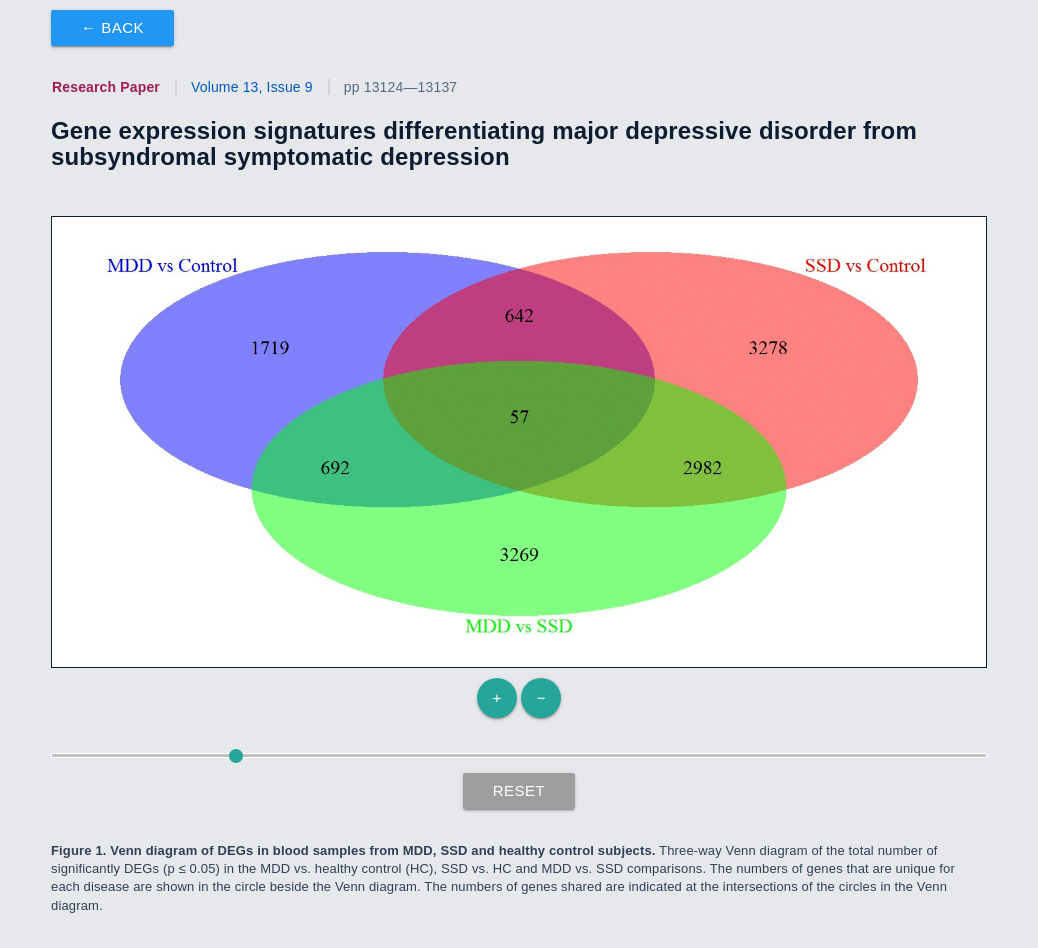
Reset (519, 790)
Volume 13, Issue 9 (252, 87)
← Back (112, 27)
